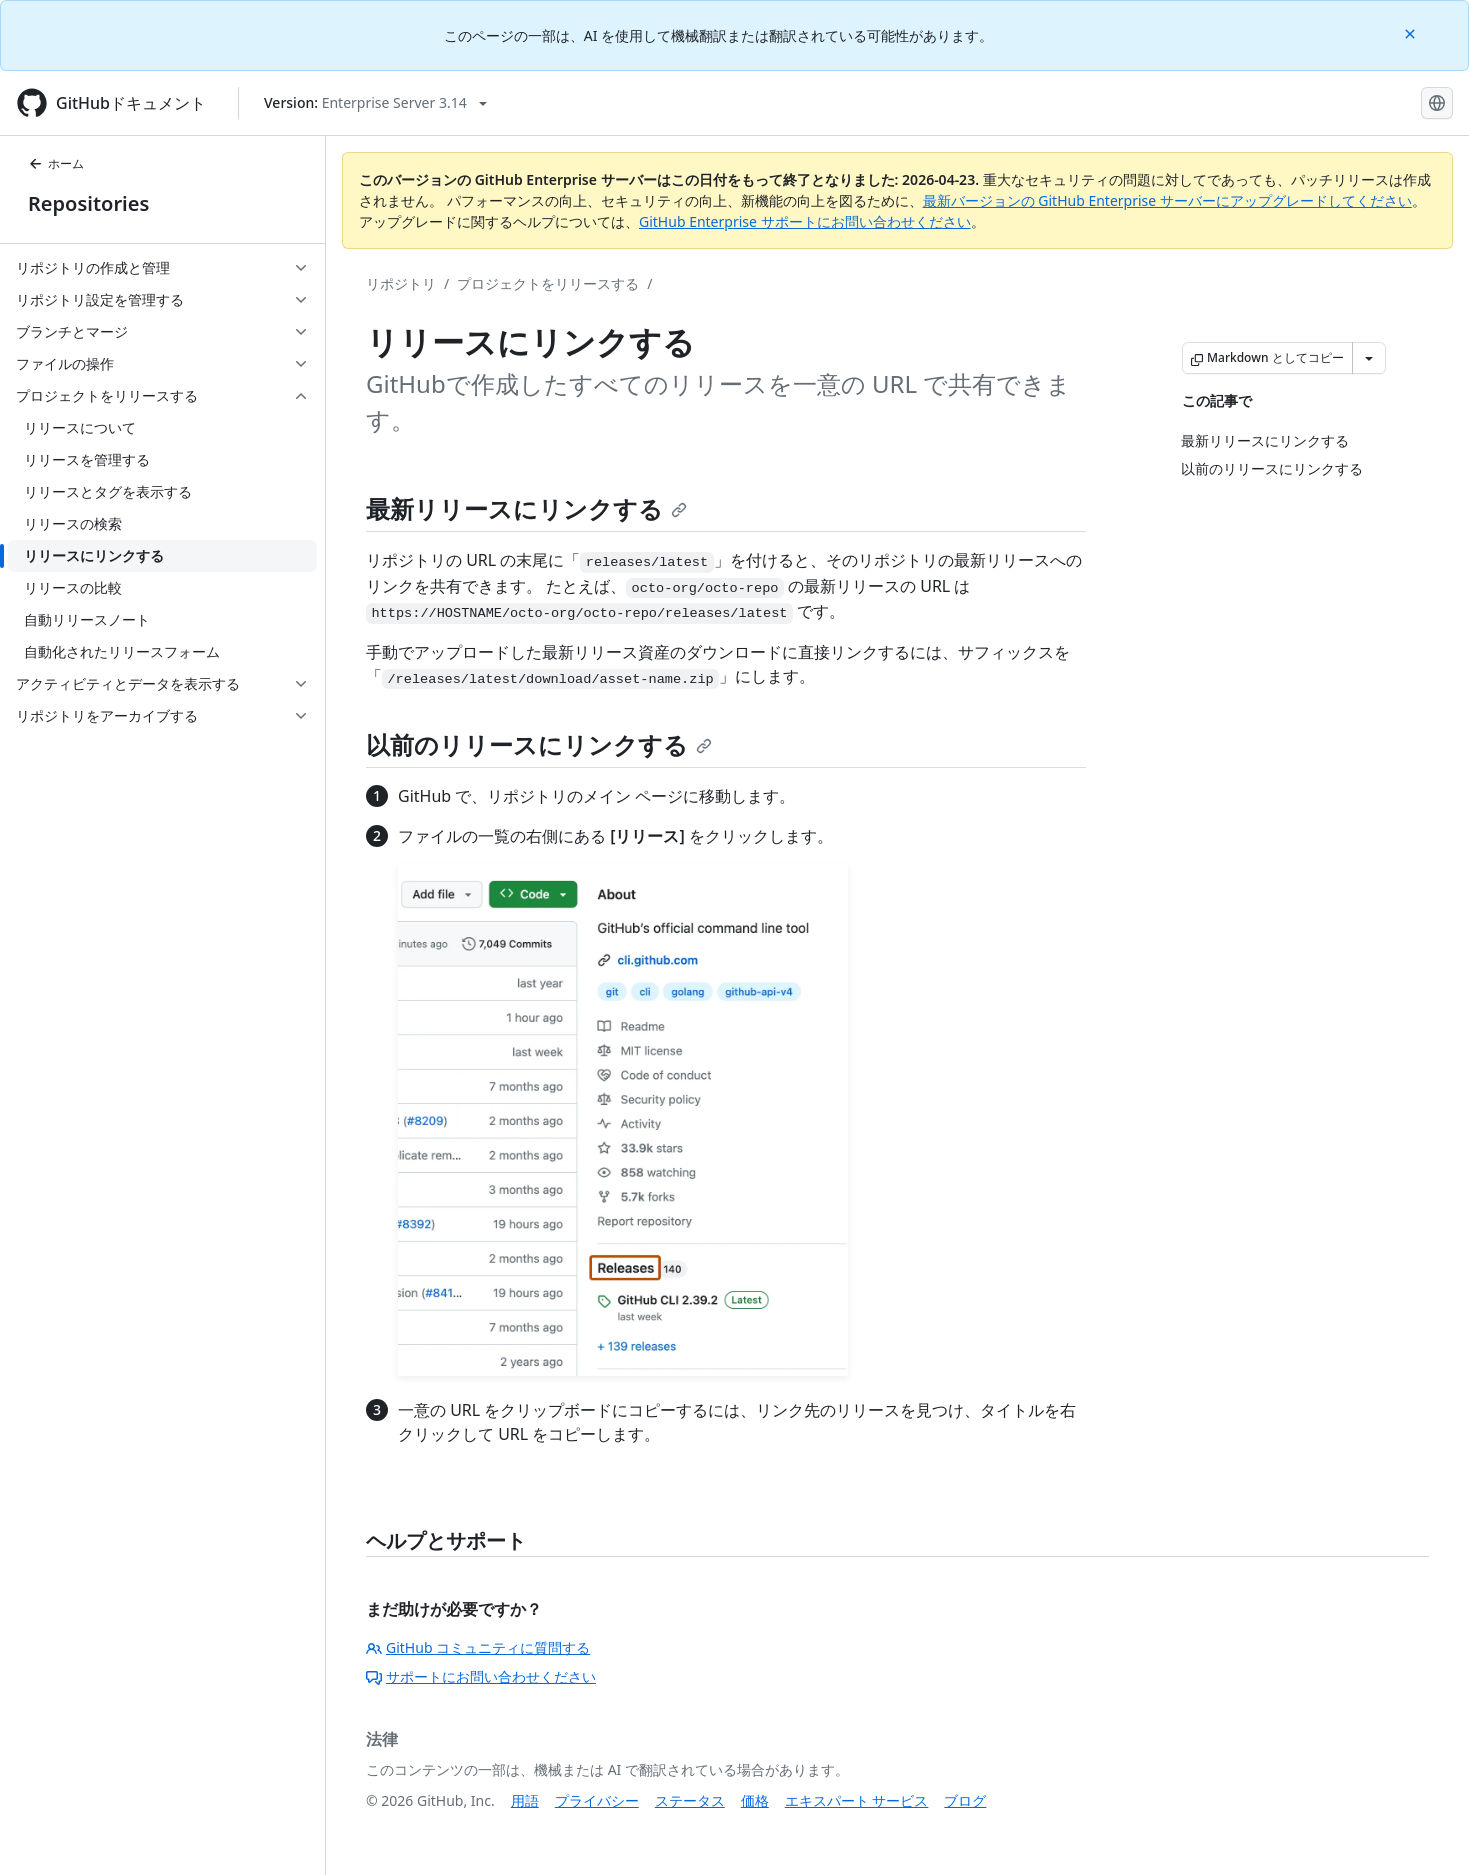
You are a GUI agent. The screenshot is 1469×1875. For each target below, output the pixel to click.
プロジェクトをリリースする (548, 283)
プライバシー (597, 1800)
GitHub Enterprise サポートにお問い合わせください (805, 221)
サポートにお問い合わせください (481, 1676)
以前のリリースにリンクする (539, 744)
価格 (755, 1800)
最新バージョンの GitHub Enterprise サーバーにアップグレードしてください (1167, 200)
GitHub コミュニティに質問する (478, 1647)
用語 (525, 1800)
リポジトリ (401, 283)
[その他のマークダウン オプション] (1369, 358)
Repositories (88, 203)
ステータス (690, 1800)
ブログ (965, 1800)
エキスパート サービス (857, 1800)
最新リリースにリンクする (526, 508)
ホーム (56, 163)
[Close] (1412, 32)
